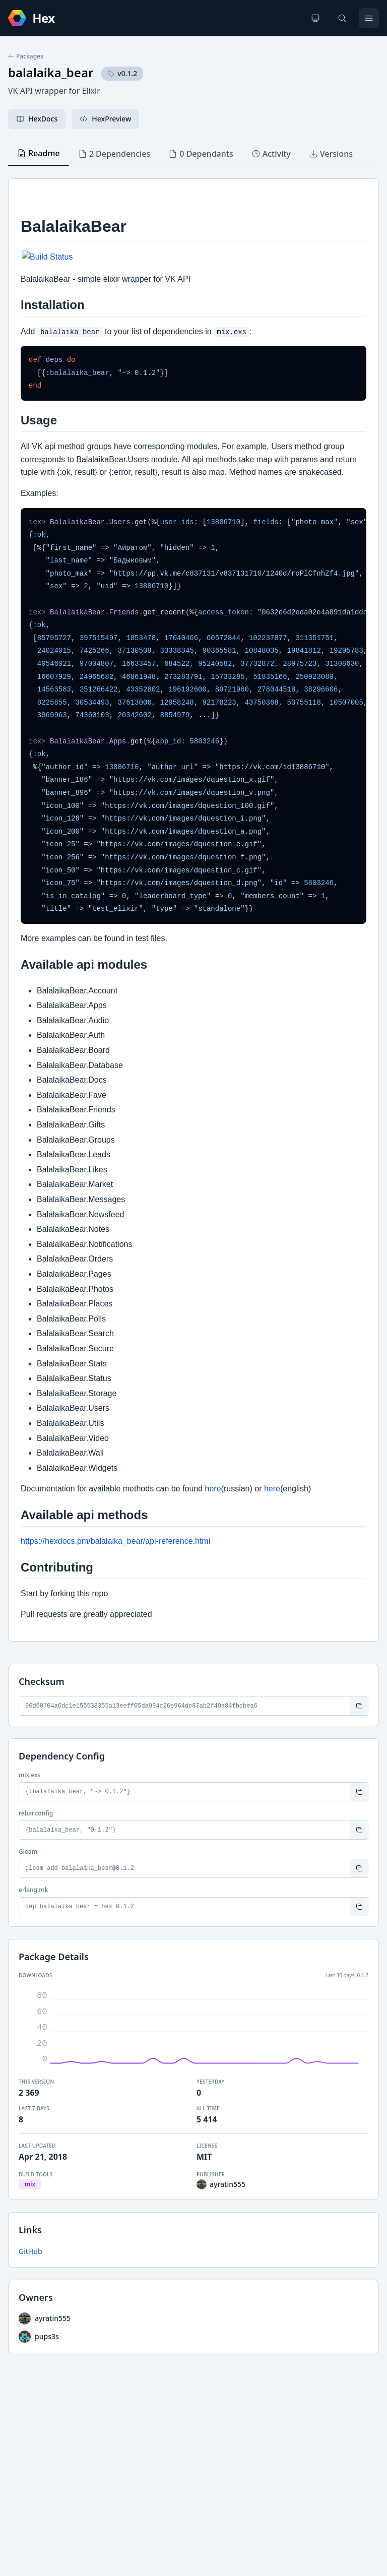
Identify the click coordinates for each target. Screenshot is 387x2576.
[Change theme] (315, 18)
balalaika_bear (50, 72)
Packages (25, 56)
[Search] (342, 18)
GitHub (30, 2251)
